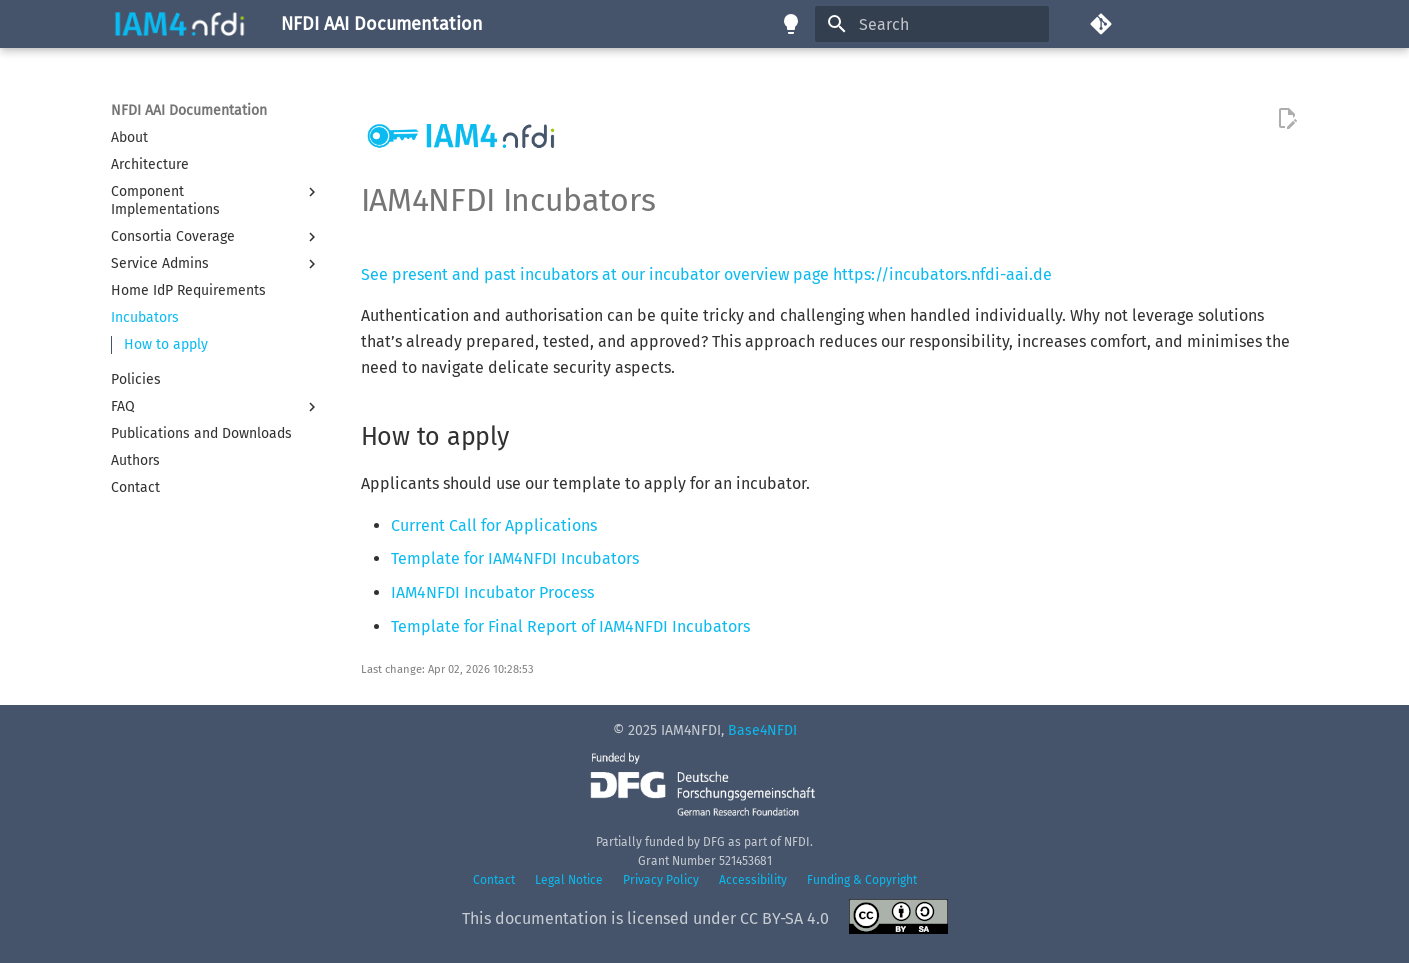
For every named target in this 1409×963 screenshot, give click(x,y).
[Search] (932, 24)
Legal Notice (569, 880)
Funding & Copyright (862, 880)
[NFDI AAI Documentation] (180, 24)
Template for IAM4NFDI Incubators (515, 558)
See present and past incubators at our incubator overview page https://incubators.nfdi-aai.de (706, 274)
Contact (494, 880)
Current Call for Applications (494, 525)
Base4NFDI (762, 730)
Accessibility (753, 880)
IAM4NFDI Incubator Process (492, 592)
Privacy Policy (661, 880)
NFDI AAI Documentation (189, 110)
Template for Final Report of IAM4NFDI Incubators (570, 626)
